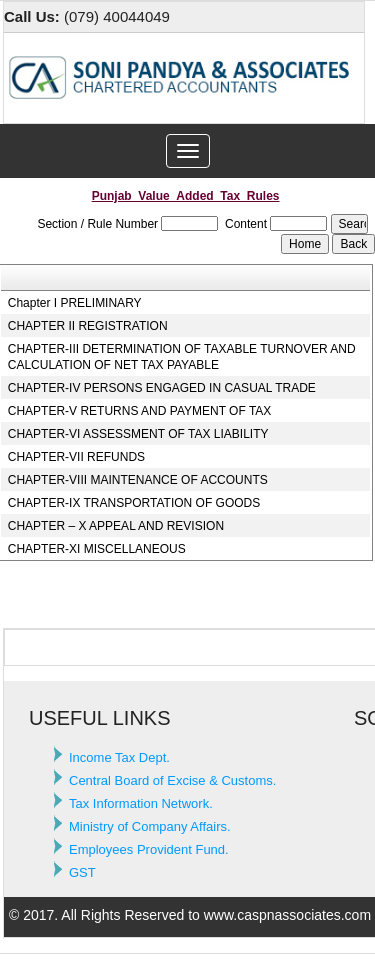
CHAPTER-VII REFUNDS (76, 457)
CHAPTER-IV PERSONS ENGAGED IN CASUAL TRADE (162, 388)
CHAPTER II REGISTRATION (88, 326)
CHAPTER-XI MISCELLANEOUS (97, 549)
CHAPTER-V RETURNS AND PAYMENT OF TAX (140, 411)
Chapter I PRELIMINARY (75, 303)
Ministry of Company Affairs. (150, 826)
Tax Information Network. (141, 803)
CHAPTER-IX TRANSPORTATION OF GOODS (134, 503)
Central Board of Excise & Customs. (172, 780)
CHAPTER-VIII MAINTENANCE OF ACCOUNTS (138, 480)
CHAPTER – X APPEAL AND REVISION (116, 526)
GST (82, 872)
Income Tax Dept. (119, 757)
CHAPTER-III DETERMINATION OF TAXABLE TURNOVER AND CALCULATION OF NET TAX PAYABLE (182, 357)
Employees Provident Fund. (149, 849)
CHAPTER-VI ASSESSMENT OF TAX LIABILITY (138, 434)
